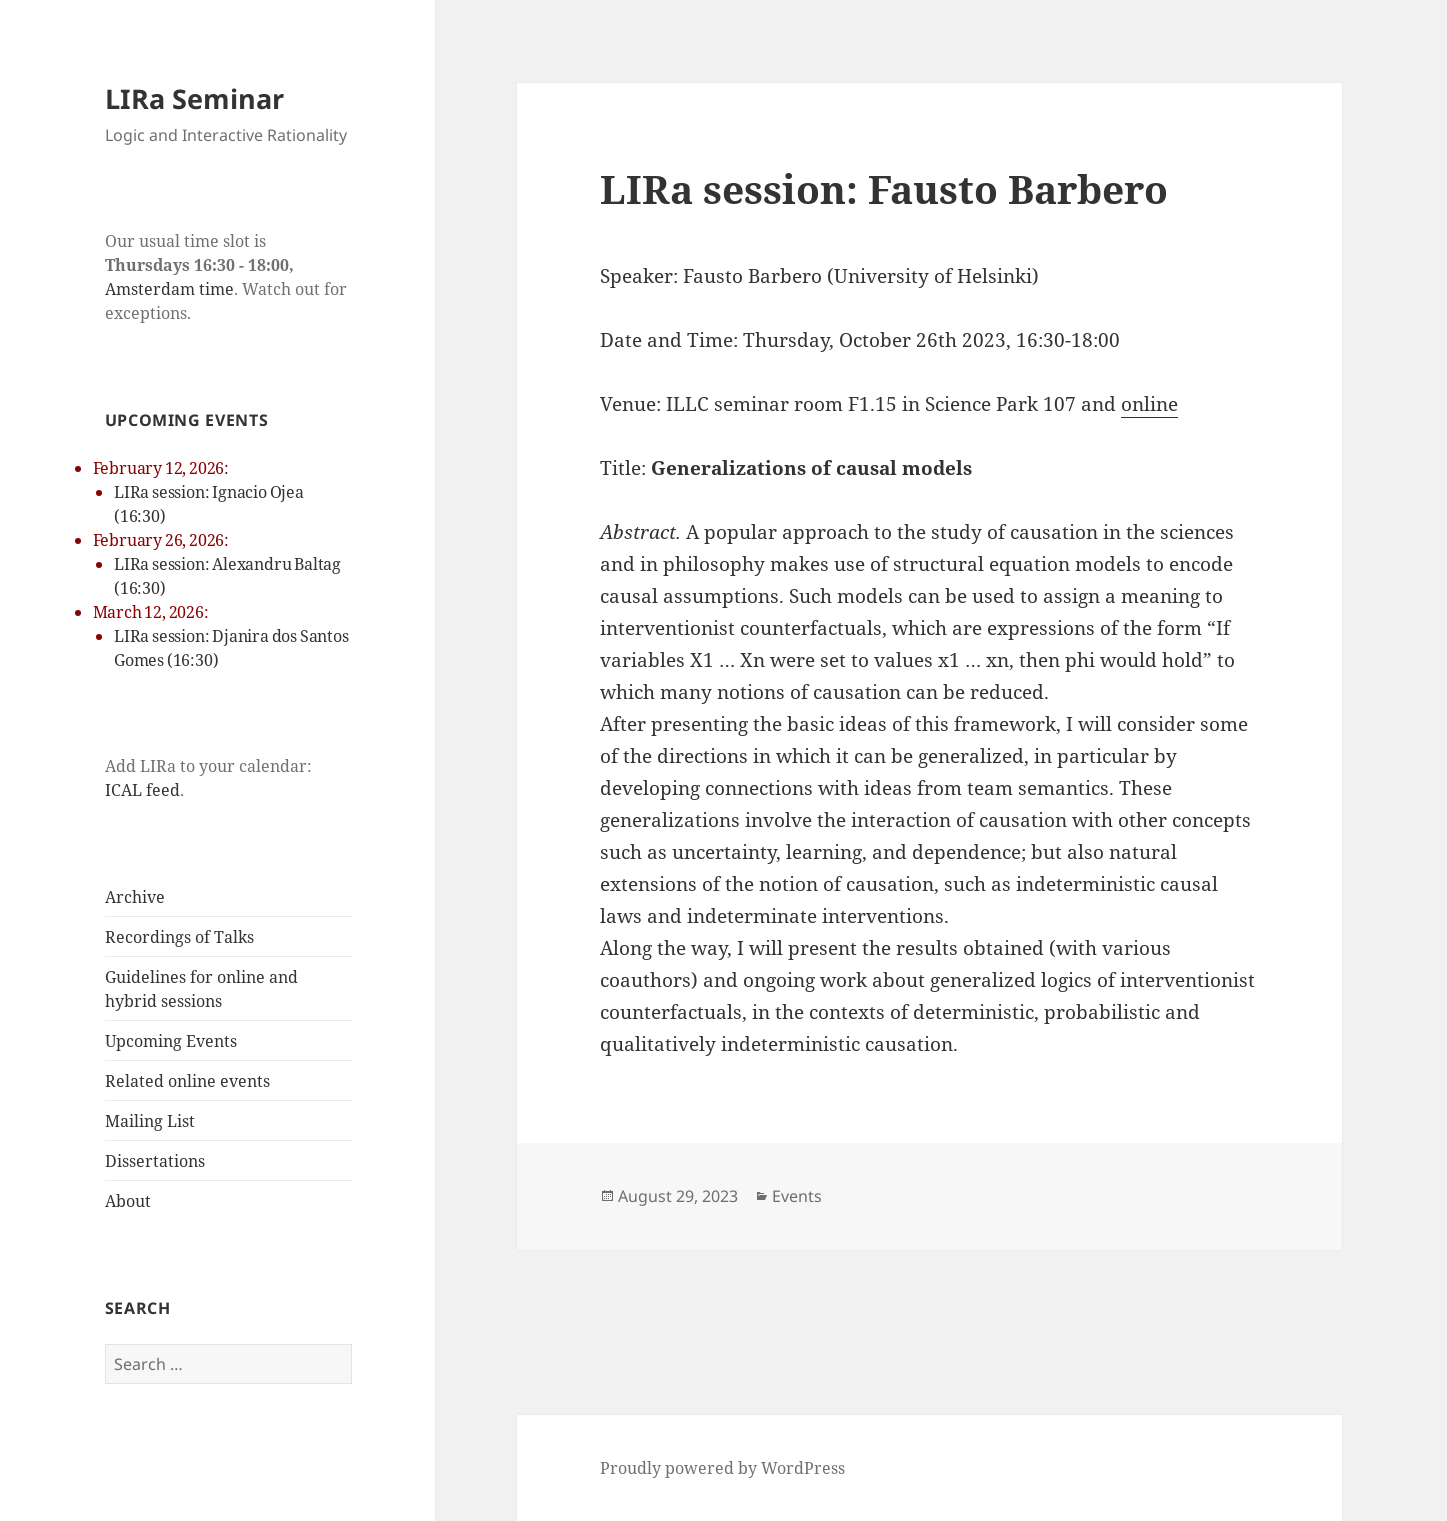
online (1149, 404)
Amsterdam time (169, 289)
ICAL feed (142, 790)
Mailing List (150, 1121)
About (128, 1201)
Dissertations (155, 1161)
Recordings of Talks (179, 937)
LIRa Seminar (194, 98)
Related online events (187, 1081)
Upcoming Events (171, 1041)
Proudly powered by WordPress (722, 1468)
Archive (135, 897)
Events (797, 1196)
